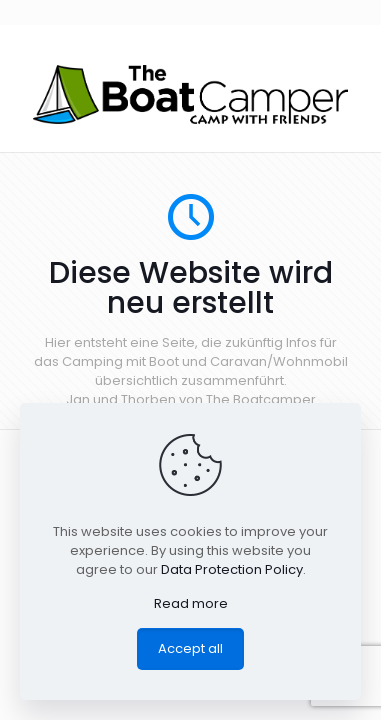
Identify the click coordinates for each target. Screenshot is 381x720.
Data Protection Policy (232, 569)
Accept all (190, 648)
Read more (191, 603)
